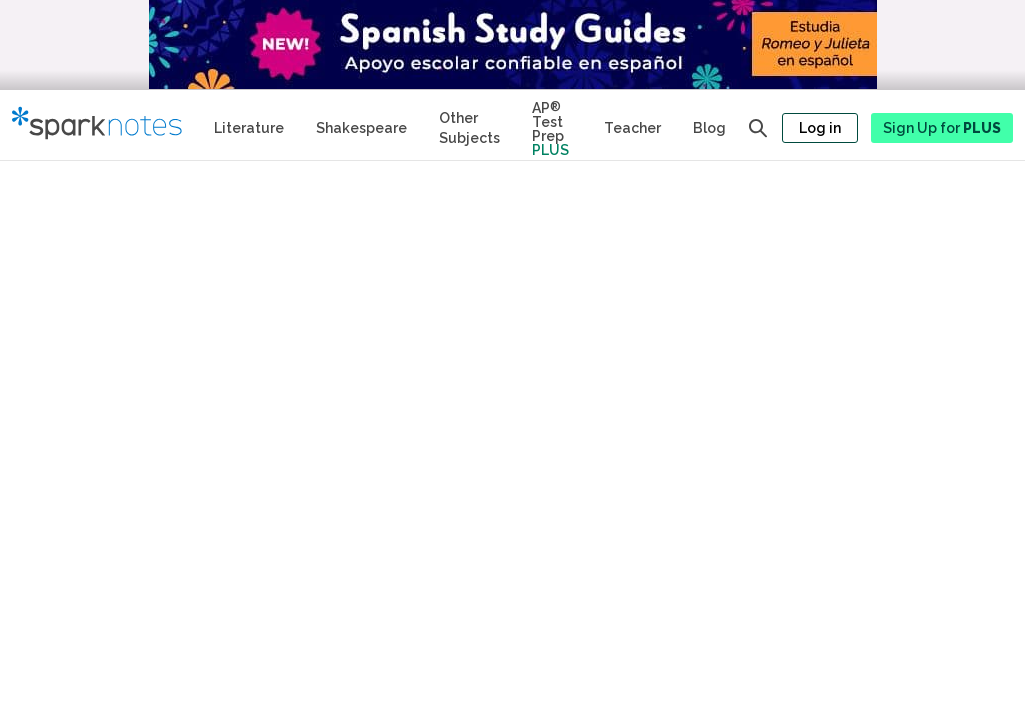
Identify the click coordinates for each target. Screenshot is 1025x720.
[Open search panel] (758, 128)
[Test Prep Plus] (552, 125)
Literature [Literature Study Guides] (249, 128)
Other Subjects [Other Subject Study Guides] (469, 128)
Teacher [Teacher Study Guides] (632, 128)
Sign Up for (942, 128)
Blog (709, 128)
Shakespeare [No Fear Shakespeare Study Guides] (361, 128)
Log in (820, 128)
